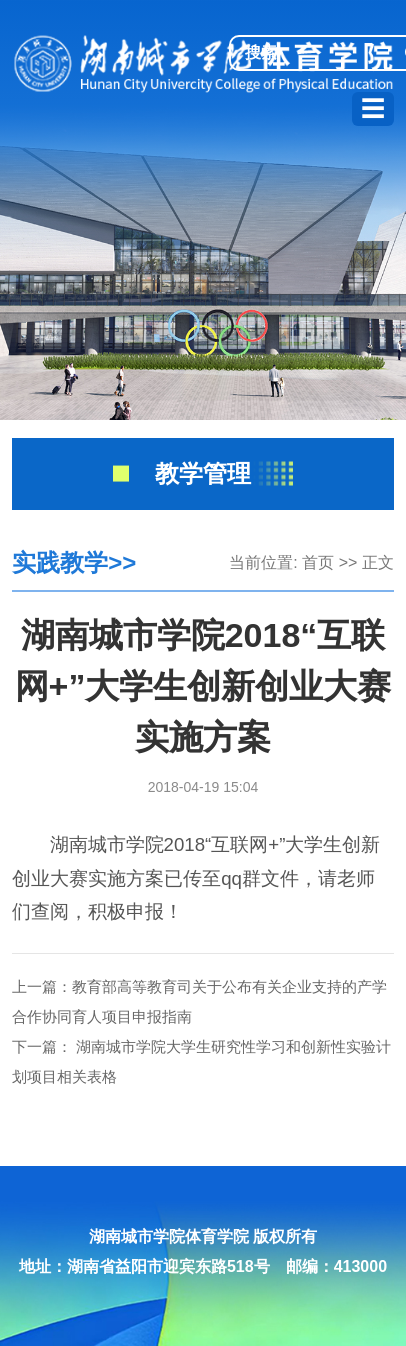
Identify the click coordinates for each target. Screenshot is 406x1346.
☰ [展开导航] (373, 108)
